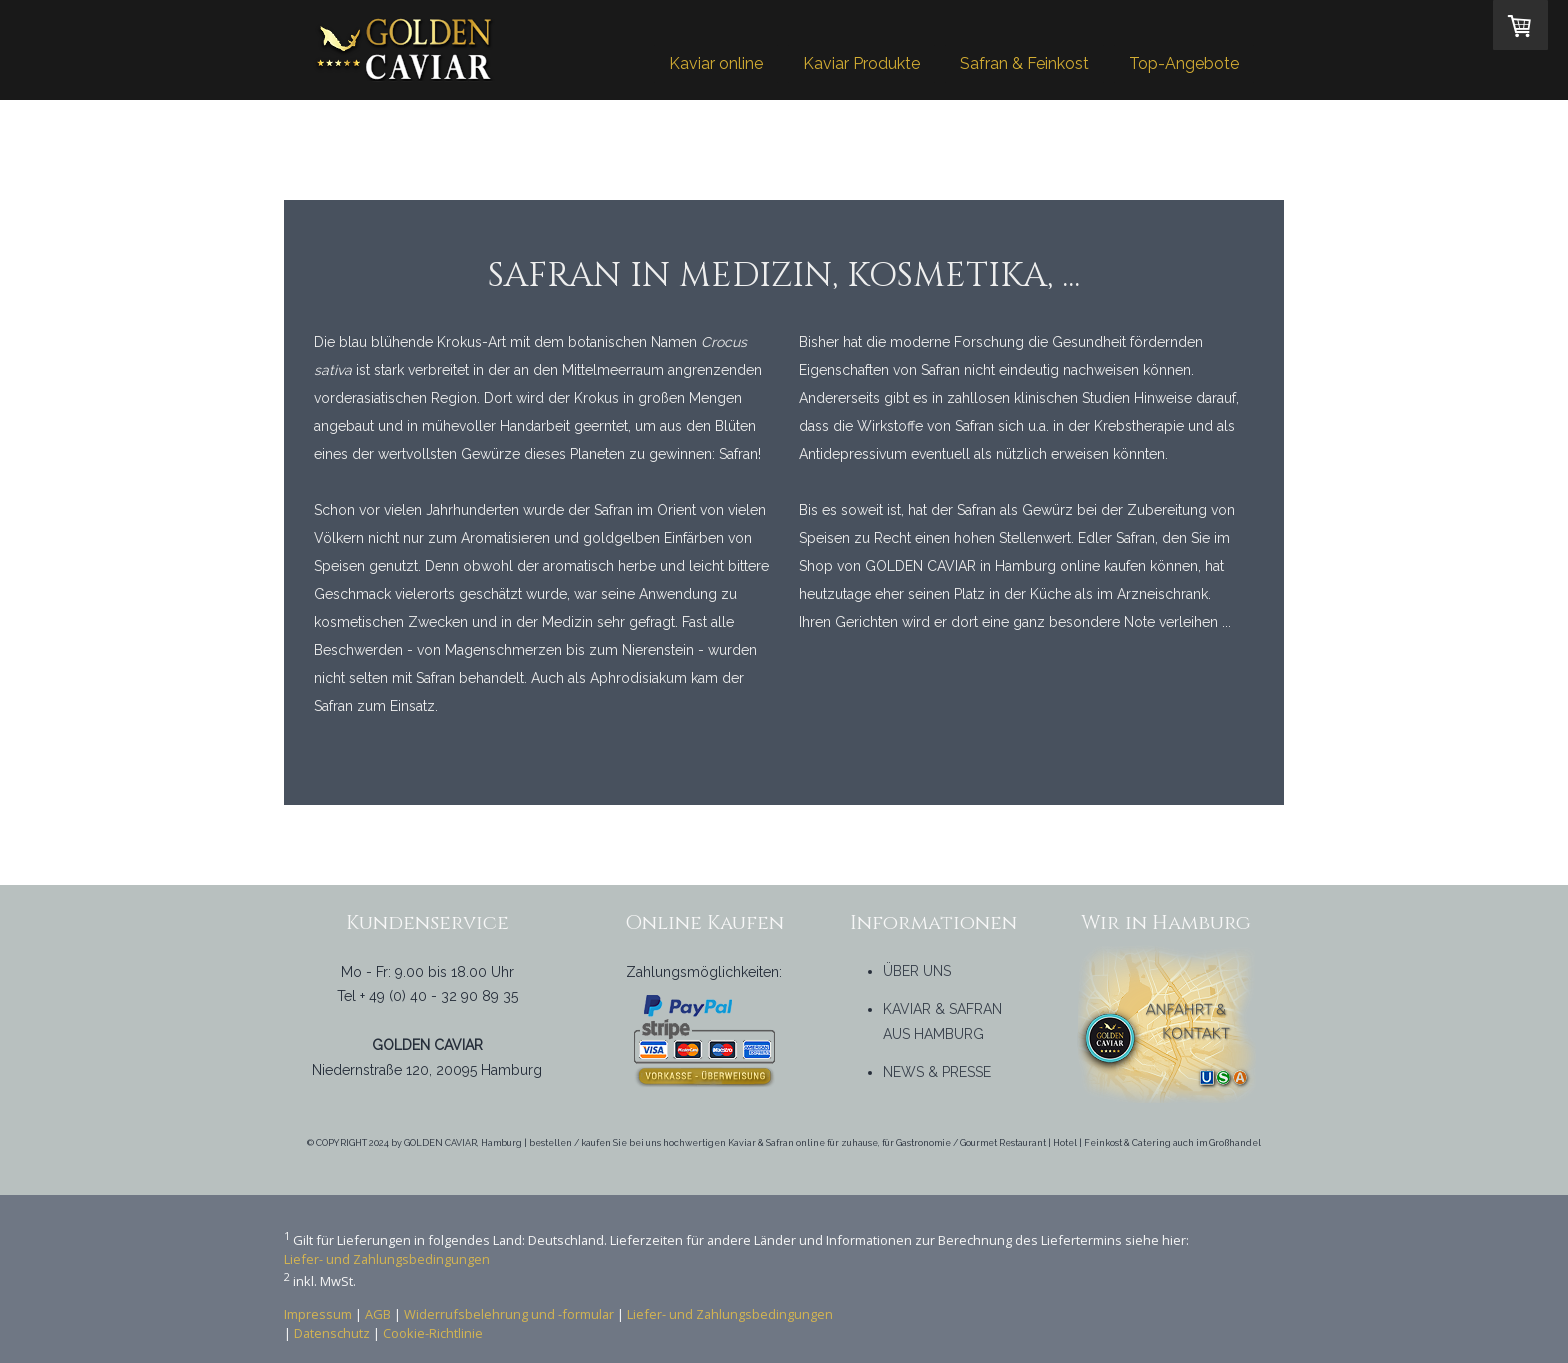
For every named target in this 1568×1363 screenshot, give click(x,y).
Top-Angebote (1184, 63)
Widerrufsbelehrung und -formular (509, 1314)
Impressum (318, 1314)
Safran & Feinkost (1024, 63)
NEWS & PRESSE (937, 1072)
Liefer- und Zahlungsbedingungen (387, 1259)
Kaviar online (716, 63)
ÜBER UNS (917, 971)
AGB (378, 1314)
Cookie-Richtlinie (433, 1333)
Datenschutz (332, 1333)
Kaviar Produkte (861, 63)
